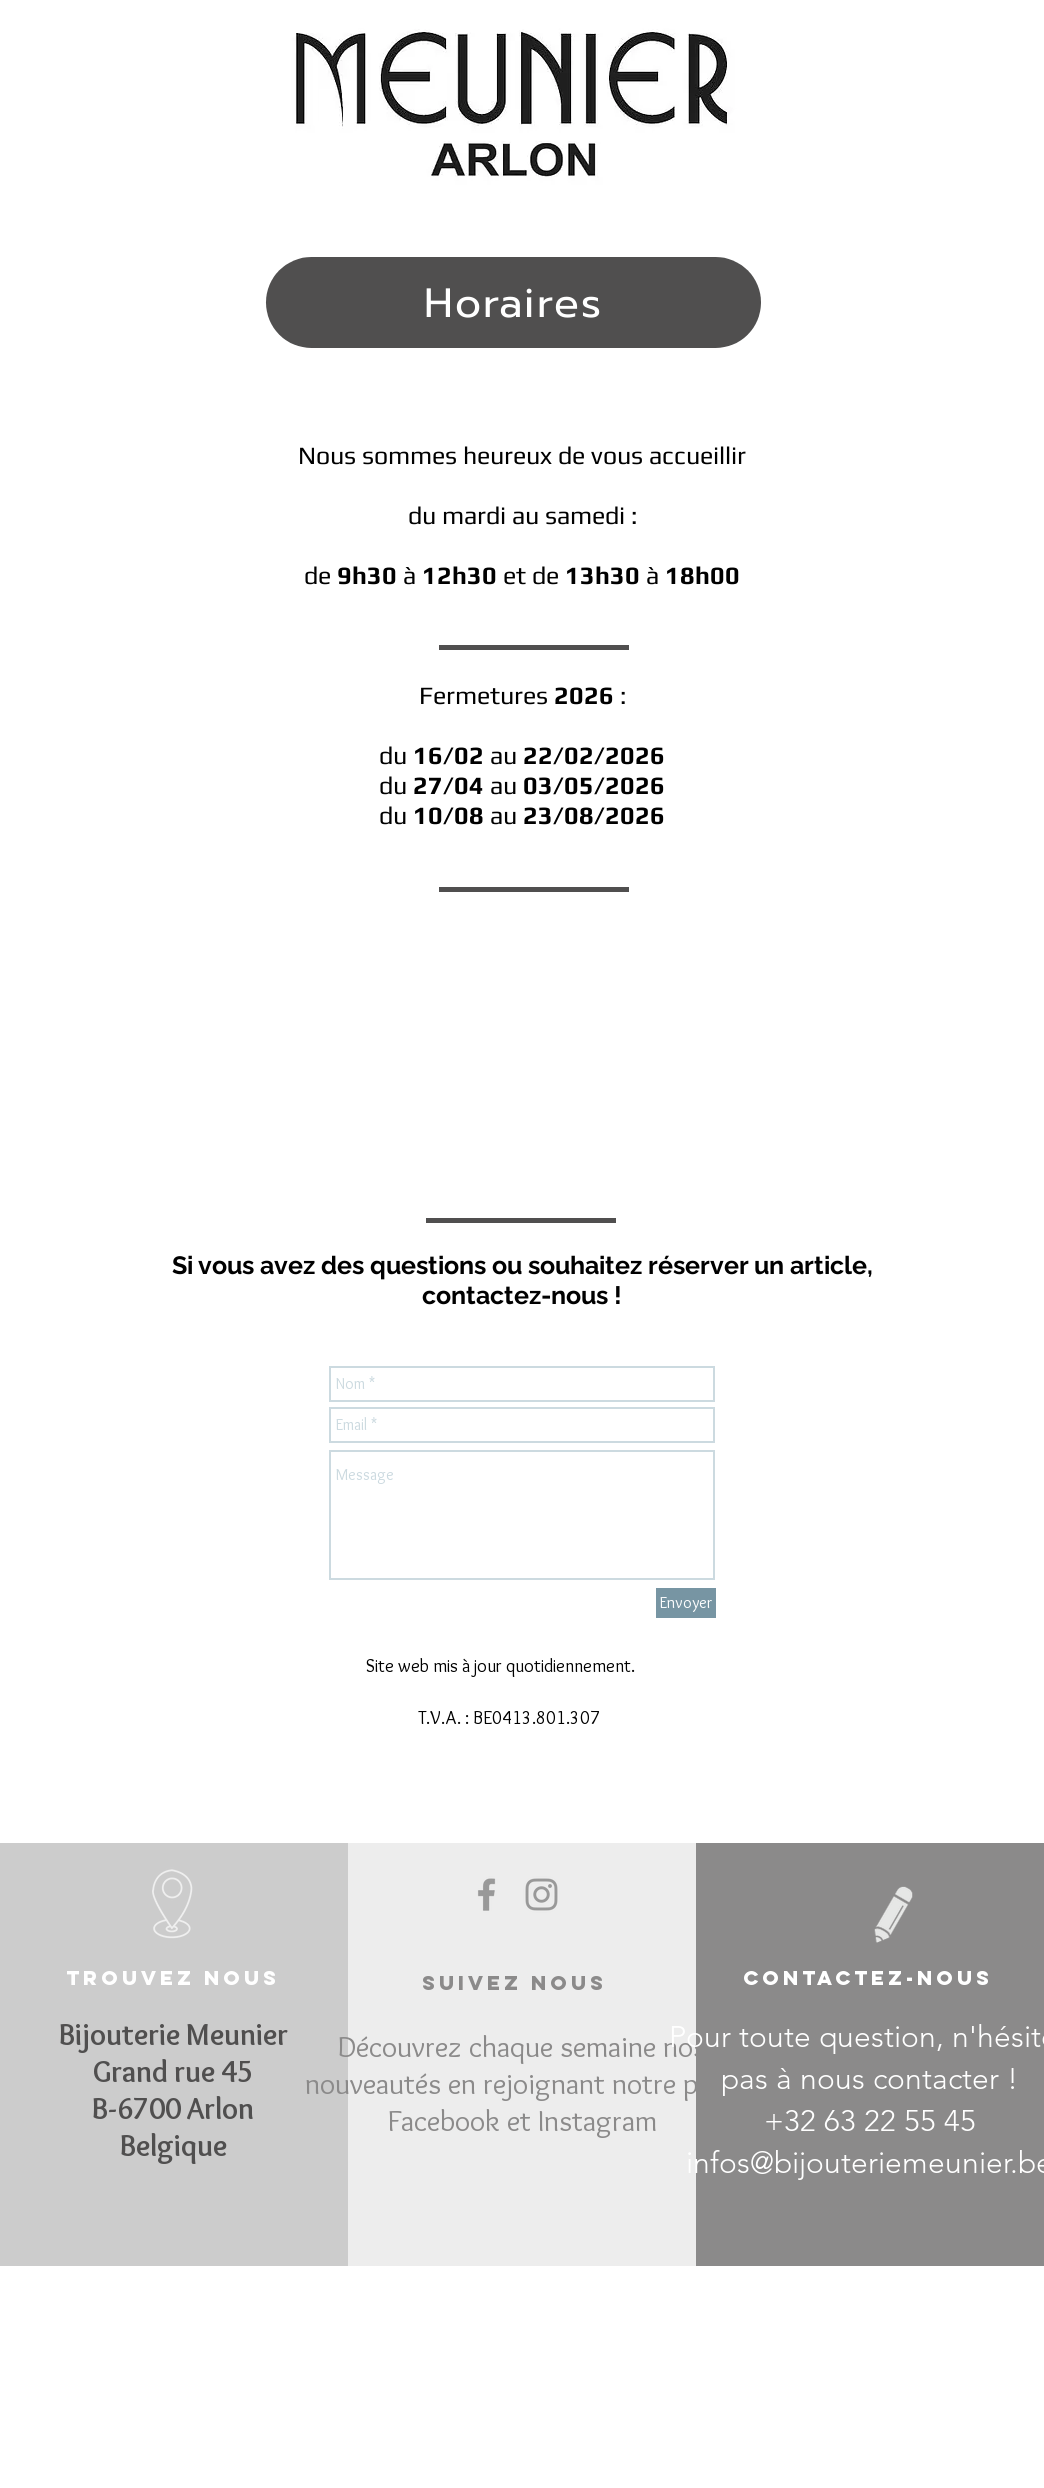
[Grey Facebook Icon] (486, 1894)
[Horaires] (513, 302)
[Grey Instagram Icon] (541, 1894)
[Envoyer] (686, 1603)
